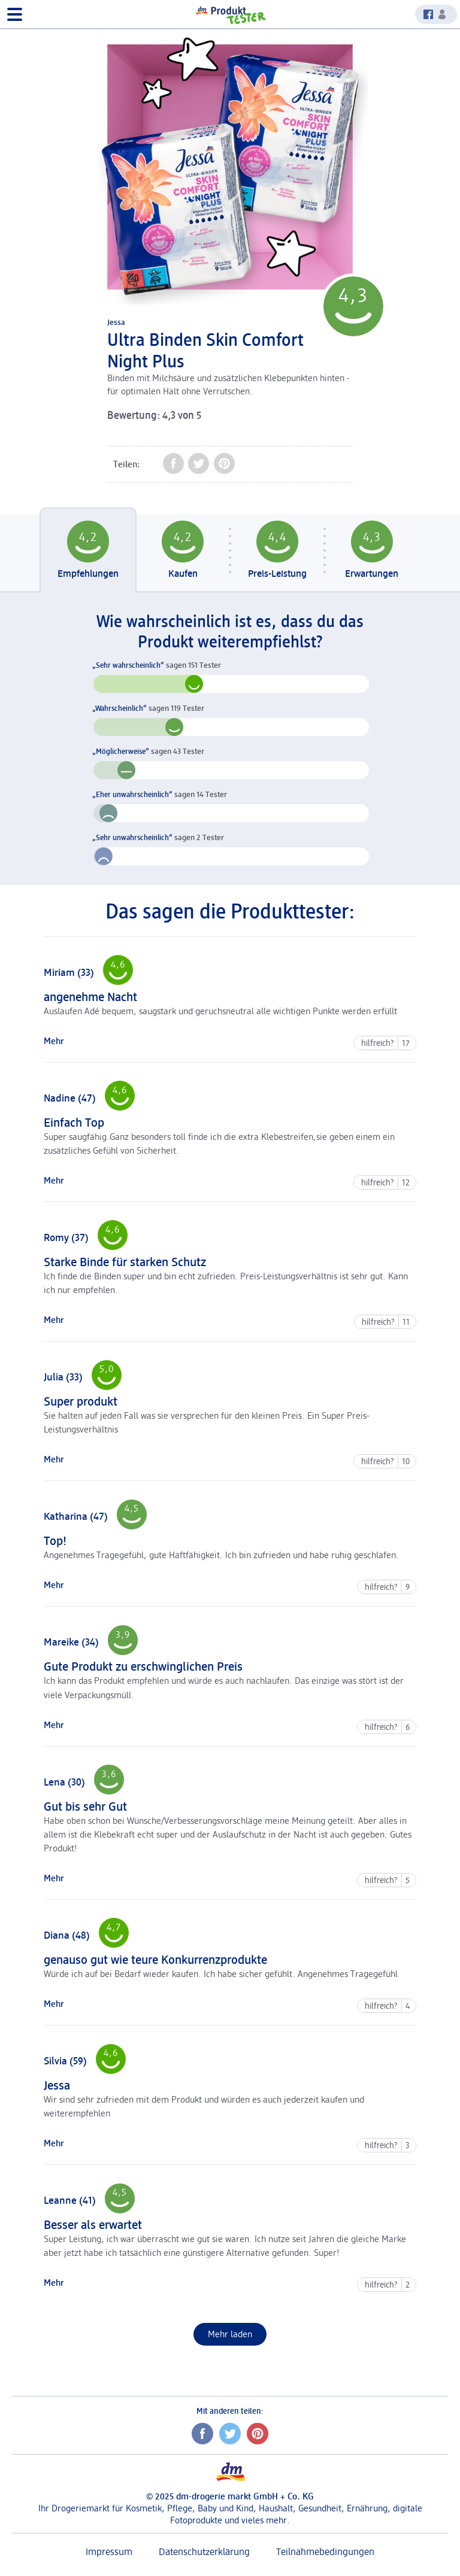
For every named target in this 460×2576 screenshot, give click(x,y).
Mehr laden (237, 2333)
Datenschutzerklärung (204, 2552)
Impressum (109, 2552)
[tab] (88, 553)
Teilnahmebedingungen (325, 2552)
